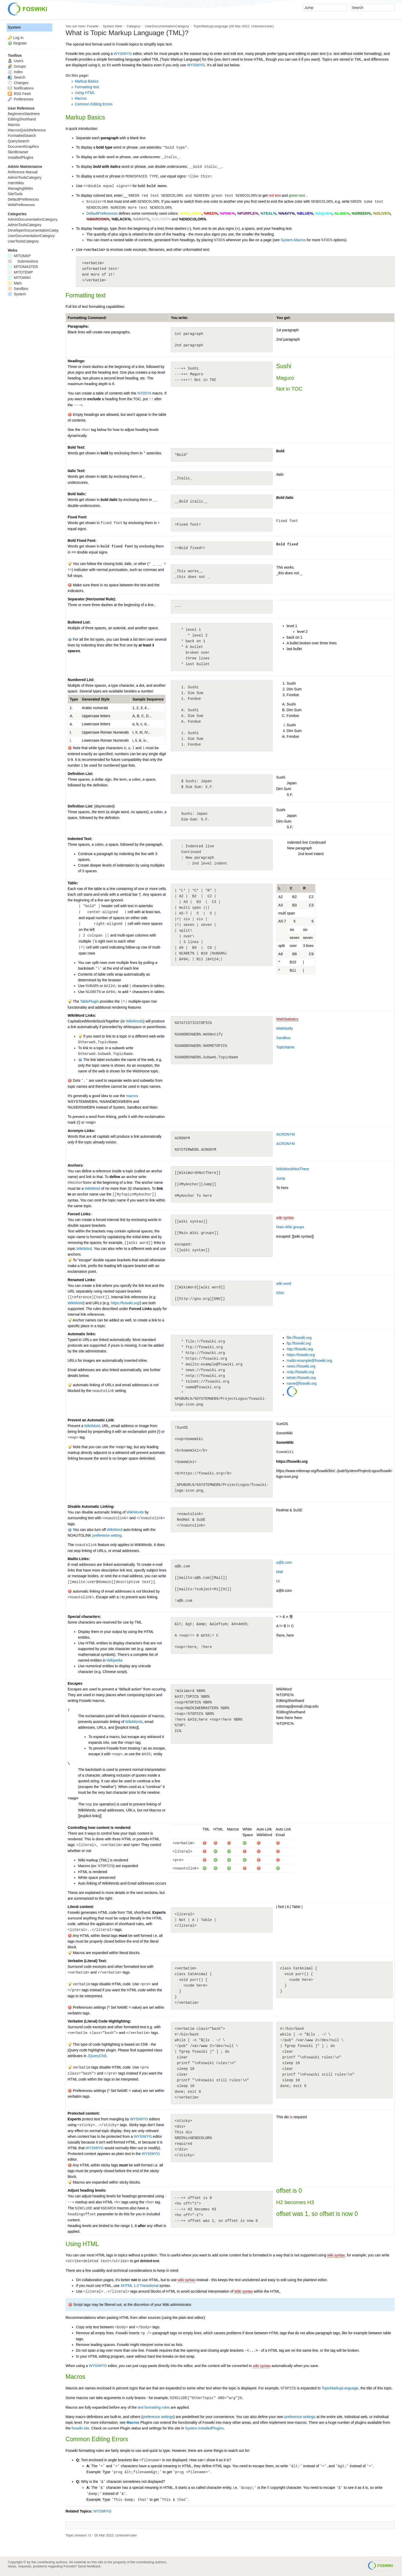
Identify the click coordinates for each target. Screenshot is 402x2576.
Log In (18, 38)
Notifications (21, 88)
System (14, 27)
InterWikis (16, 183)
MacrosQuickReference (27, 130)
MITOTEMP (20, 272)
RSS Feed (19, 94)
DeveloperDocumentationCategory (36, 230)
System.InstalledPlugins (204, 2428)
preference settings (158, 2417)
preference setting (107, 1535)
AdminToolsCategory (24, 177)
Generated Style (96, 699)
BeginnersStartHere (24, 114)
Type (74, 699)
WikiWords (134, 1021)
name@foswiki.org (302, 1383)
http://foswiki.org (300, 1349)
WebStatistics (287, 1019)
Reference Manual (22, 172)
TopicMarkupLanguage (210, 26)
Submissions (23, 261)
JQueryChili (96, 2056)
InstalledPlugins (20, 157)
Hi (278, 1581)
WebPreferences (21, 205)
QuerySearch (18, 141)
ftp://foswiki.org (299, 1343)
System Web (112, 26)
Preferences (20, 99)
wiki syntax (285, 1218)
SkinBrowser (18, 152)
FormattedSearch (22, 135)
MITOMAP (19, 256)
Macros (81, 98)
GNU (280, 1293)
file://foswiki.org (299, 1337)
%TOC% (144, 393)
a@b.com (284, 1562)
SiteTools (15, 194)
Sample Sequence (148, 699)
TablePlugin (89, 1001)
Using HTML (85, 93)
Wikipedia (115, 1660)
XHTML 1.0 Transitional (139, 2286)
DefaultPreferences (102, 213)
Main (15, 283)
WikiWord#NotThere (292, 1169)
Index (15, 72)
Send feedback (89, 2566)
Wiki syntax (243, 2291)
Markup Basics (87, 81)
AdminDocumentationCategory (33, 219)
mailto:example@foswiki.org (309, 1360)
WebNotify (284, 1028)
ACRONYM (285, 1134)
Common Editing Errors (94, 104)
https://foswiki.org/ (125, 1303)
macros (132, 1096)
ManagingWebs (20, 188)
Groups (17, 66)
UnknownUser (262, 26)
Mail (279, 1572)
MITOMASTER (23, 267)
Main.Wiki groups (290, 1227)
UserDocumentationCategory (167, 26)
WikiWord (92, 1188)
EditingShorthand (22, 119)
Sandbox (283, 1038)
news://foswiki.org (301, 1366)
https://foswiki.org (301, 1355)
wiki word (283, 1283)
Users (15, 61)
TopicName (285, 1047)
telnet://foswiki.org (301, 1378)
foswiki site (80, 2428)
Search (16, 77)
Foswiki (92, 26)
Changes (18, 83)
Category (133, 26)
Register (20, 43)
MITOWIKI (19, 278)
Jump (280, 1178)
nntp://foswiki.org (300, 1372)
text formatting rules (154, 2407)
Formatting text (87, 87)
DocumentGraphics (23, 146)
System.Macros (293, 240)
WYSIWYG (123, 54)
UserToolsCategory (23, 241)
